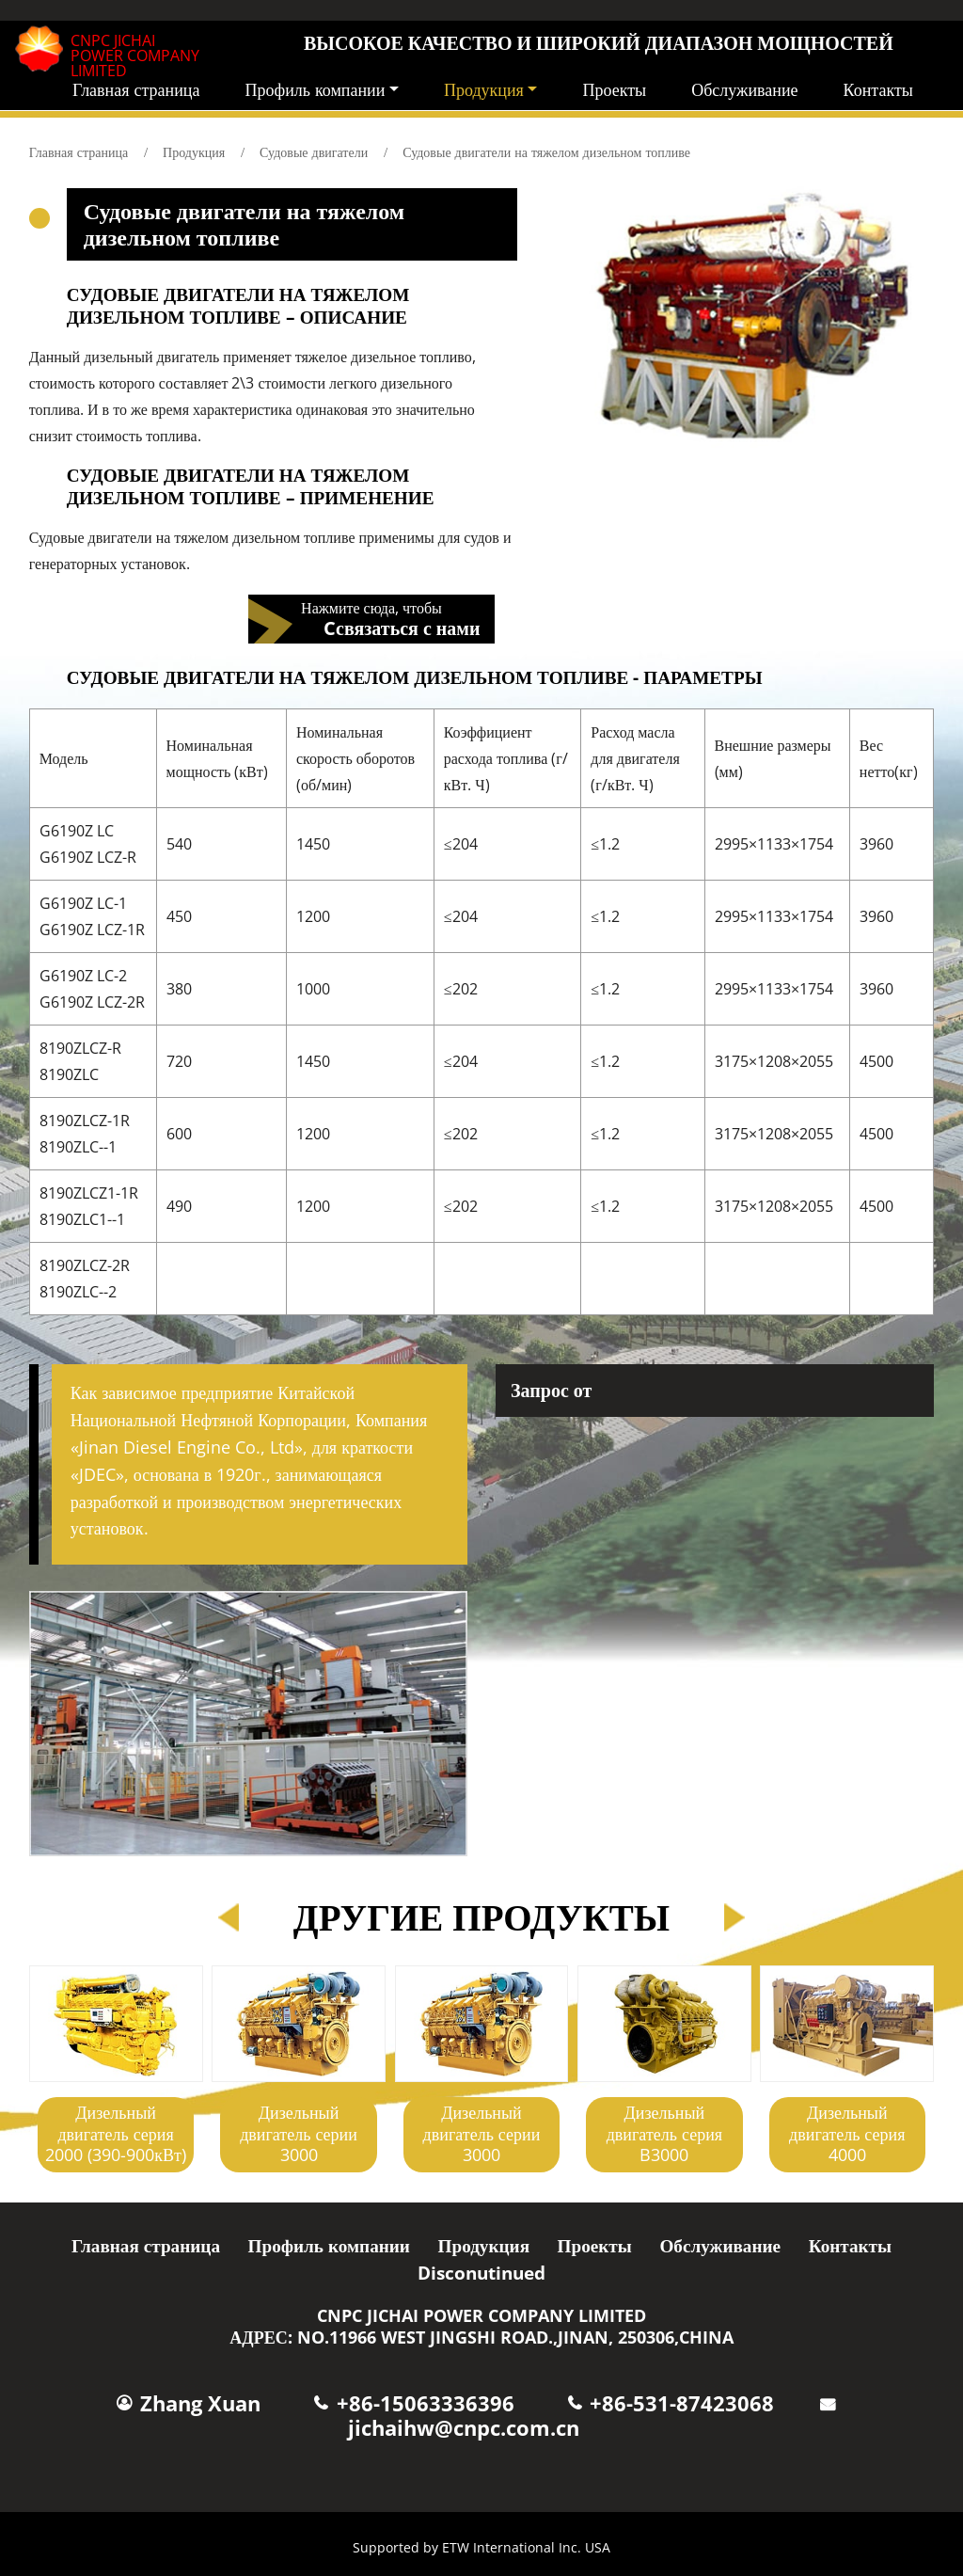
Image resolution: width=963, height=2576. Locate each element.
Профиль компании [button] (315, 89)
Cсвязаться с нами (402, 627)
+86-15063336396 (425, 2403)
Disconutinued (481, 2272)
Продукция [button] (484, 89)
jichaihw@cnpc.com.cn (463, 2427)
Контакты (878, 89)
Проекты (614, 89)
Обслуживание (744, 89)
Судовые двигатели (314, 152)
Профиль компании (329, 2245)
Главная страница (135, 89)
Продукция (194, 152)
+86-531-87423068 (682, 2403)
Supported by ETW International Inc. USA (481, 2547)
